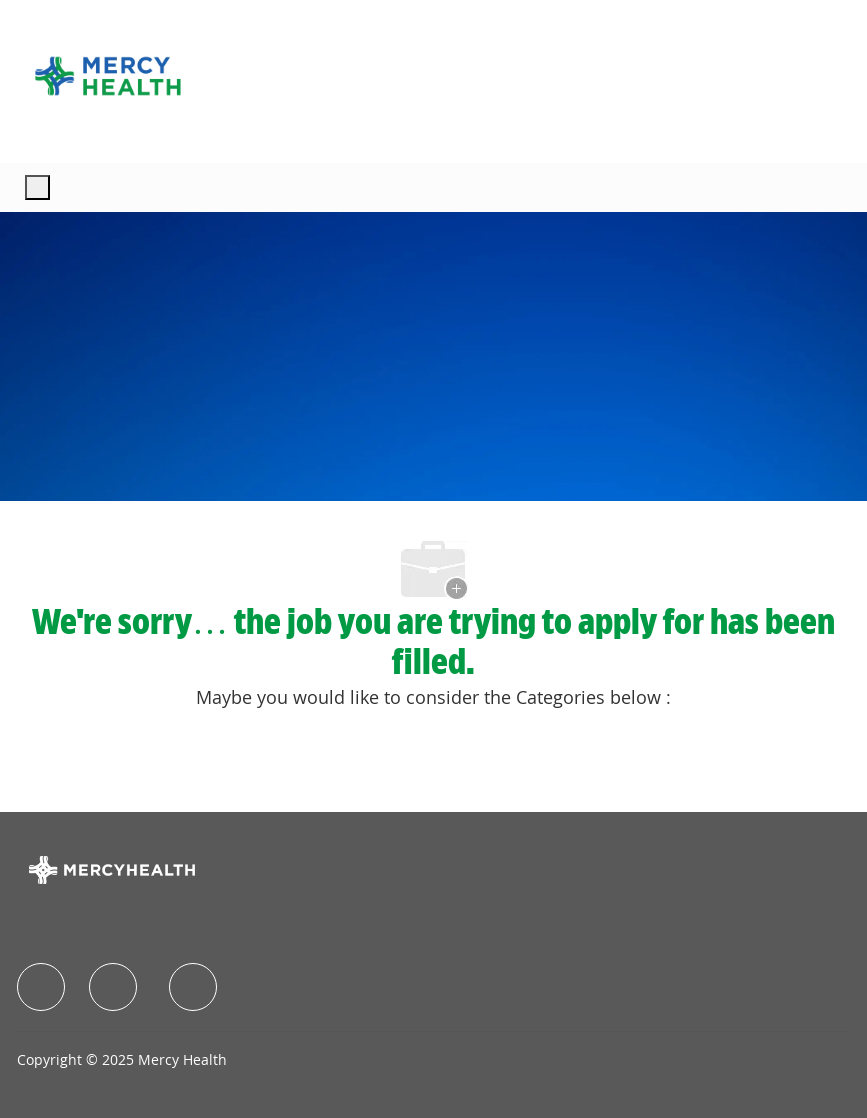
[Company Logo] (107, 76)
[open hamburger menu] (37, 187)
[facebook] (41, 987)
